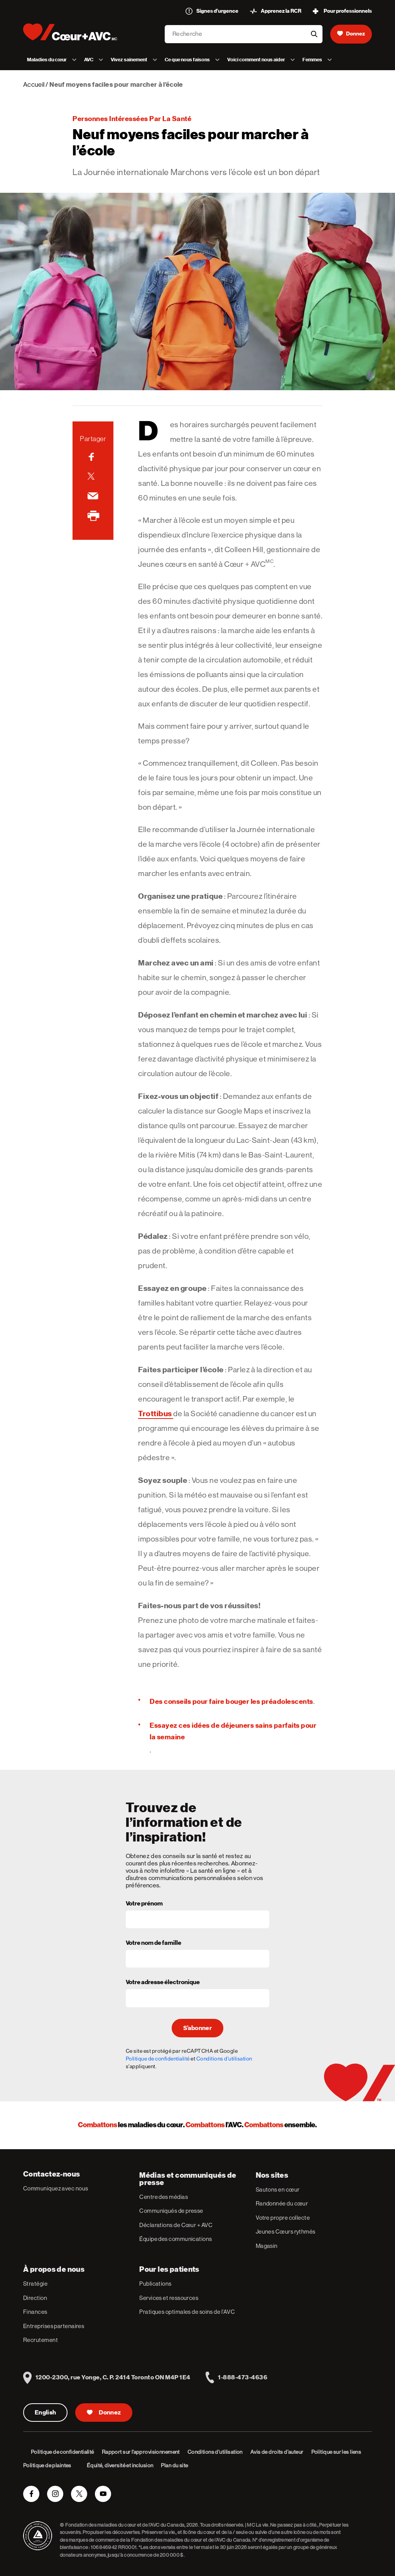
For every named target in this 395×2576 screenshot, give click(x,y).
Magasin (267, 2245)
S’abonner (197, 2028)
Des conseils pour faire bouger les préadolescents (231, 1701)
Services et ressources (168, 2298)
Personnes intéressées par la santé (132, 119)
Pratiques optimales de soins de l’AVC (187, 2311)
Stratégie (35, 2283)
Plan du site (174, 2465)
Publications (155, 2283)
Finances (35, 2311)
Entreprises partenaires (53, 2326)
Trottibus (155, 1413)
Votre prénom (144, 1903)
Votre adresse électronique (163, 1982)
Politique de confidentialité (158, 2058)
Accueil (33, 84)
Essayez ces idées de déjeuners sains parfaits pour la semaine (233, 1731)
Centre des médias (163, 2197)
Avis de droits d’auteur (277, 2452)
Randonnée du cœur (282, 2203)
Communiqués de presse (171, 2210)
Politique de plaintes (47, 2465)
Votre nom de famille (153, 1943)
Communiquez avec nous (55, 2188)
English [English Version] (45, 2412)
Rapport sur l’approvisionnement (141, 2452)
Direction (35, 2298)
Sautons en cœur (278, 2189)
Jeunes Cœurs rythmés (286, 2231)
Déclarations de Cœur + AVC (176, 2225)
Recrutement (40, 2340)
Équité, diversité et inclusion (120, 2465)
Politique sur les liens (336, 2452)
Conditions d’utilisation (215, 2452)
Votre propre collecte (283, 2217)
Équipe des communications (175, 2239)
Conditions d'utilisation (224, 2058)
